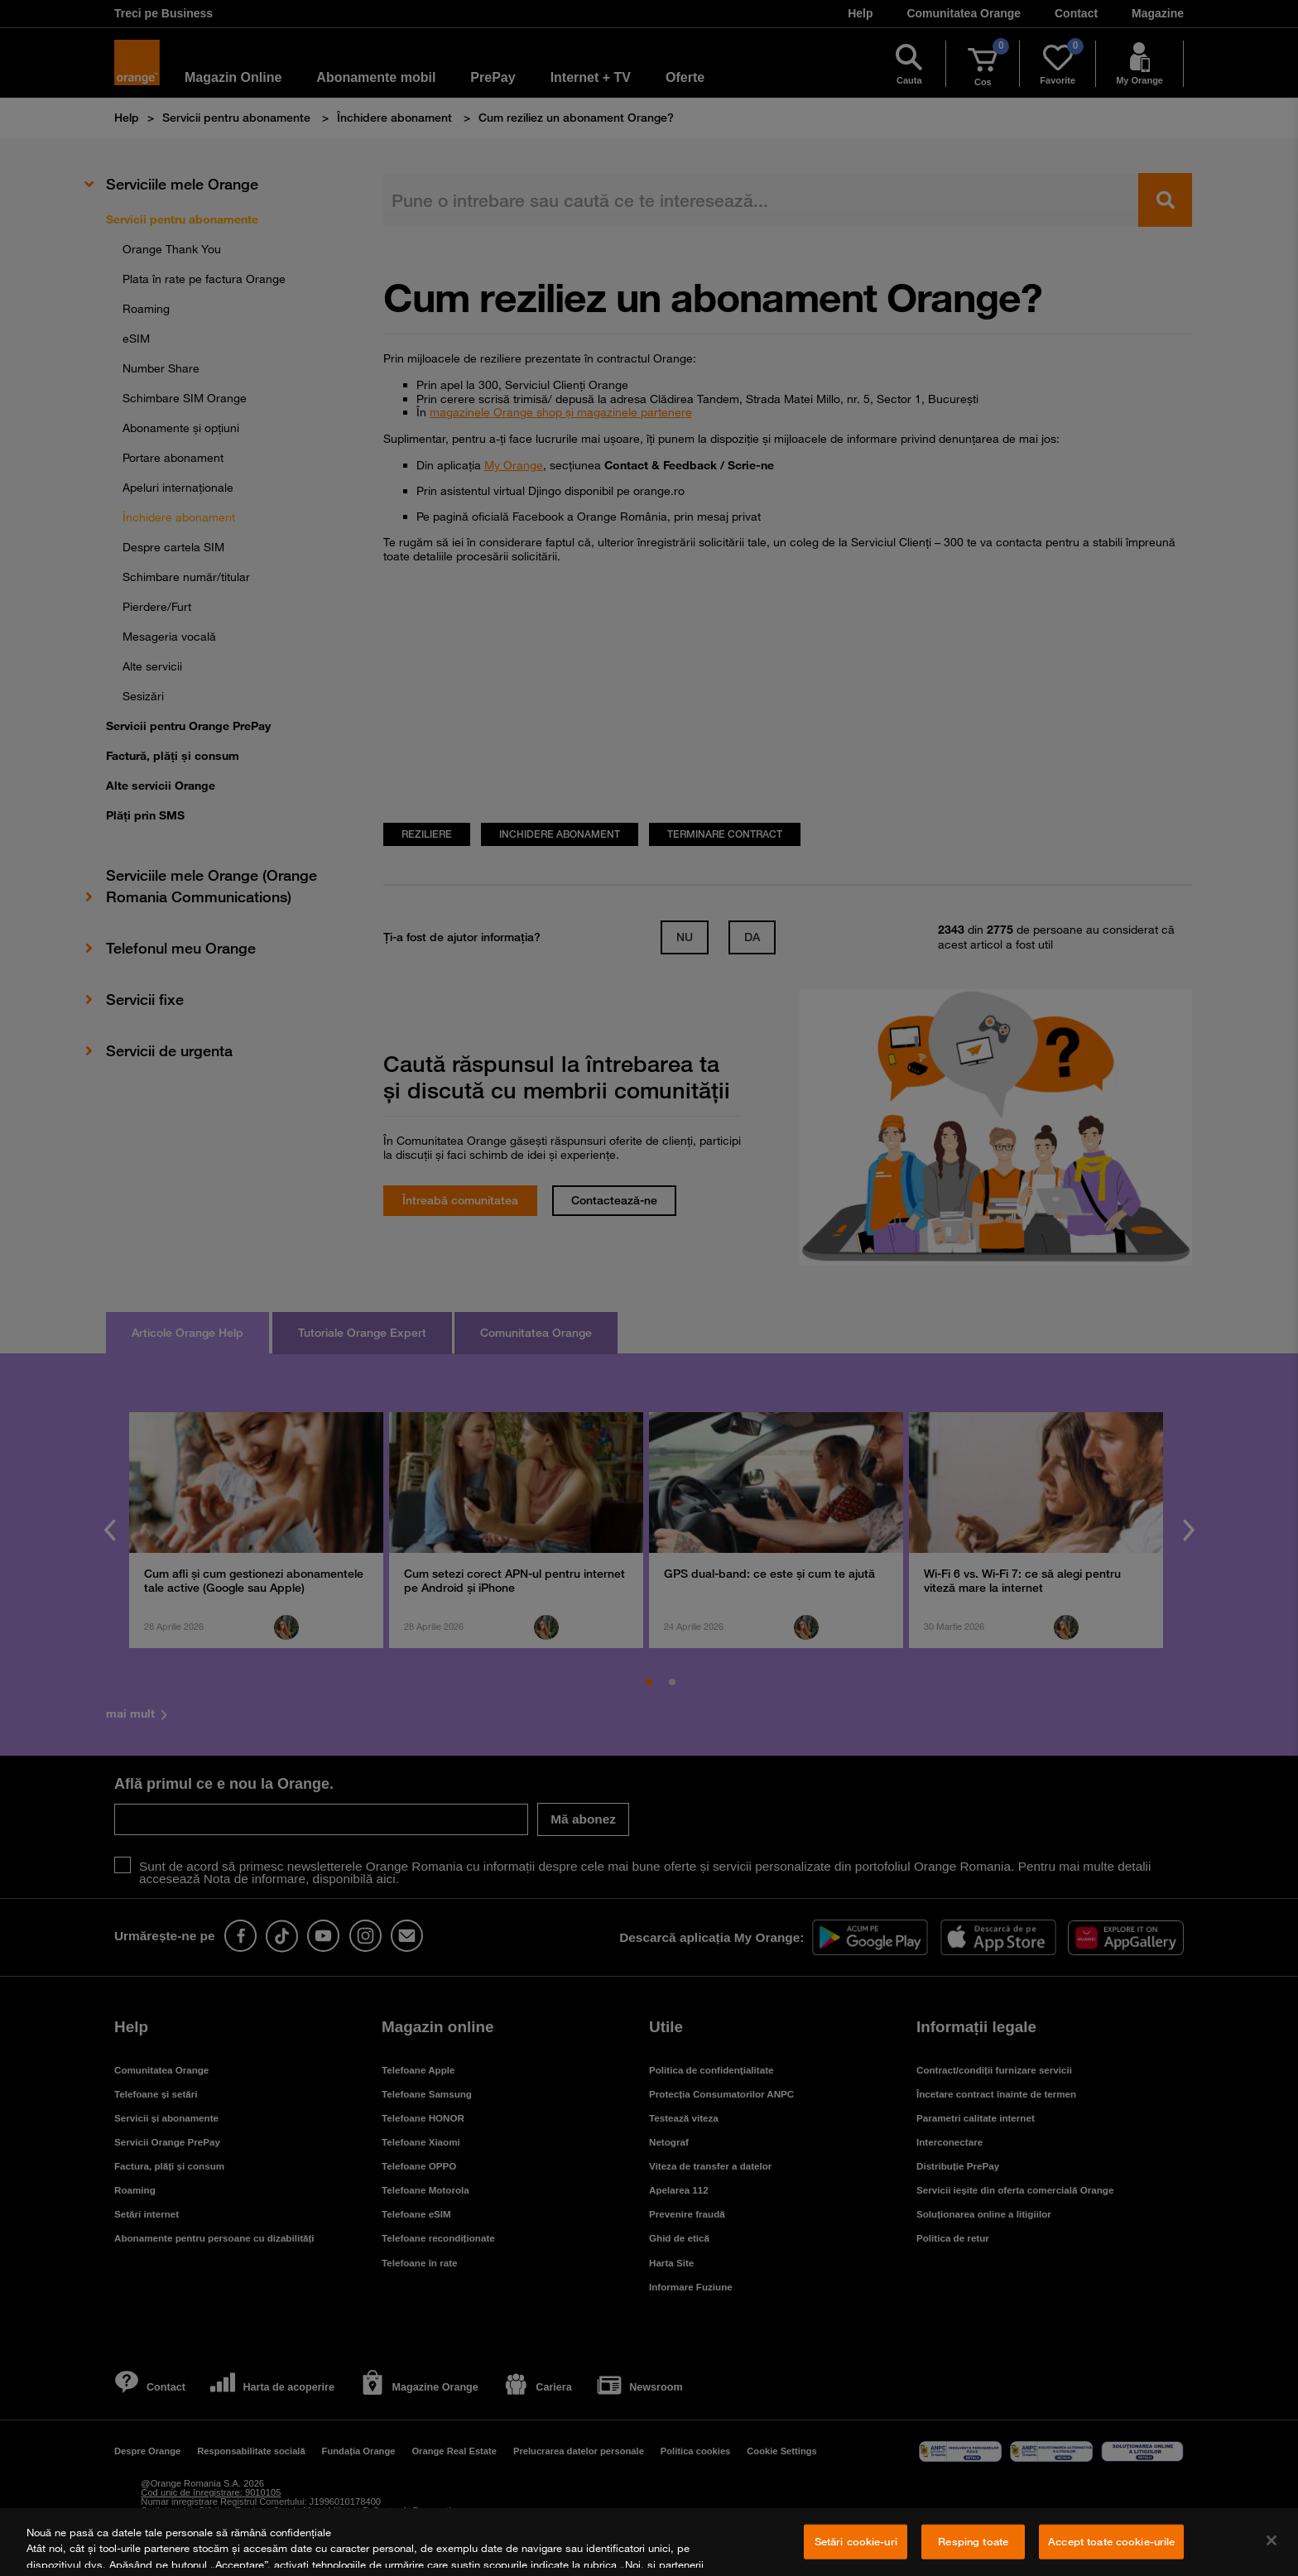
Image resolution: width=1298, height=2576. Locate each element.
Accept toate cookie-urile (1111, 2541)
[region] (649, 2542)
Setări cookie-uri (856, 2541)
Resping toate (973, 2541)
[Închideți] (1271, 2540)
